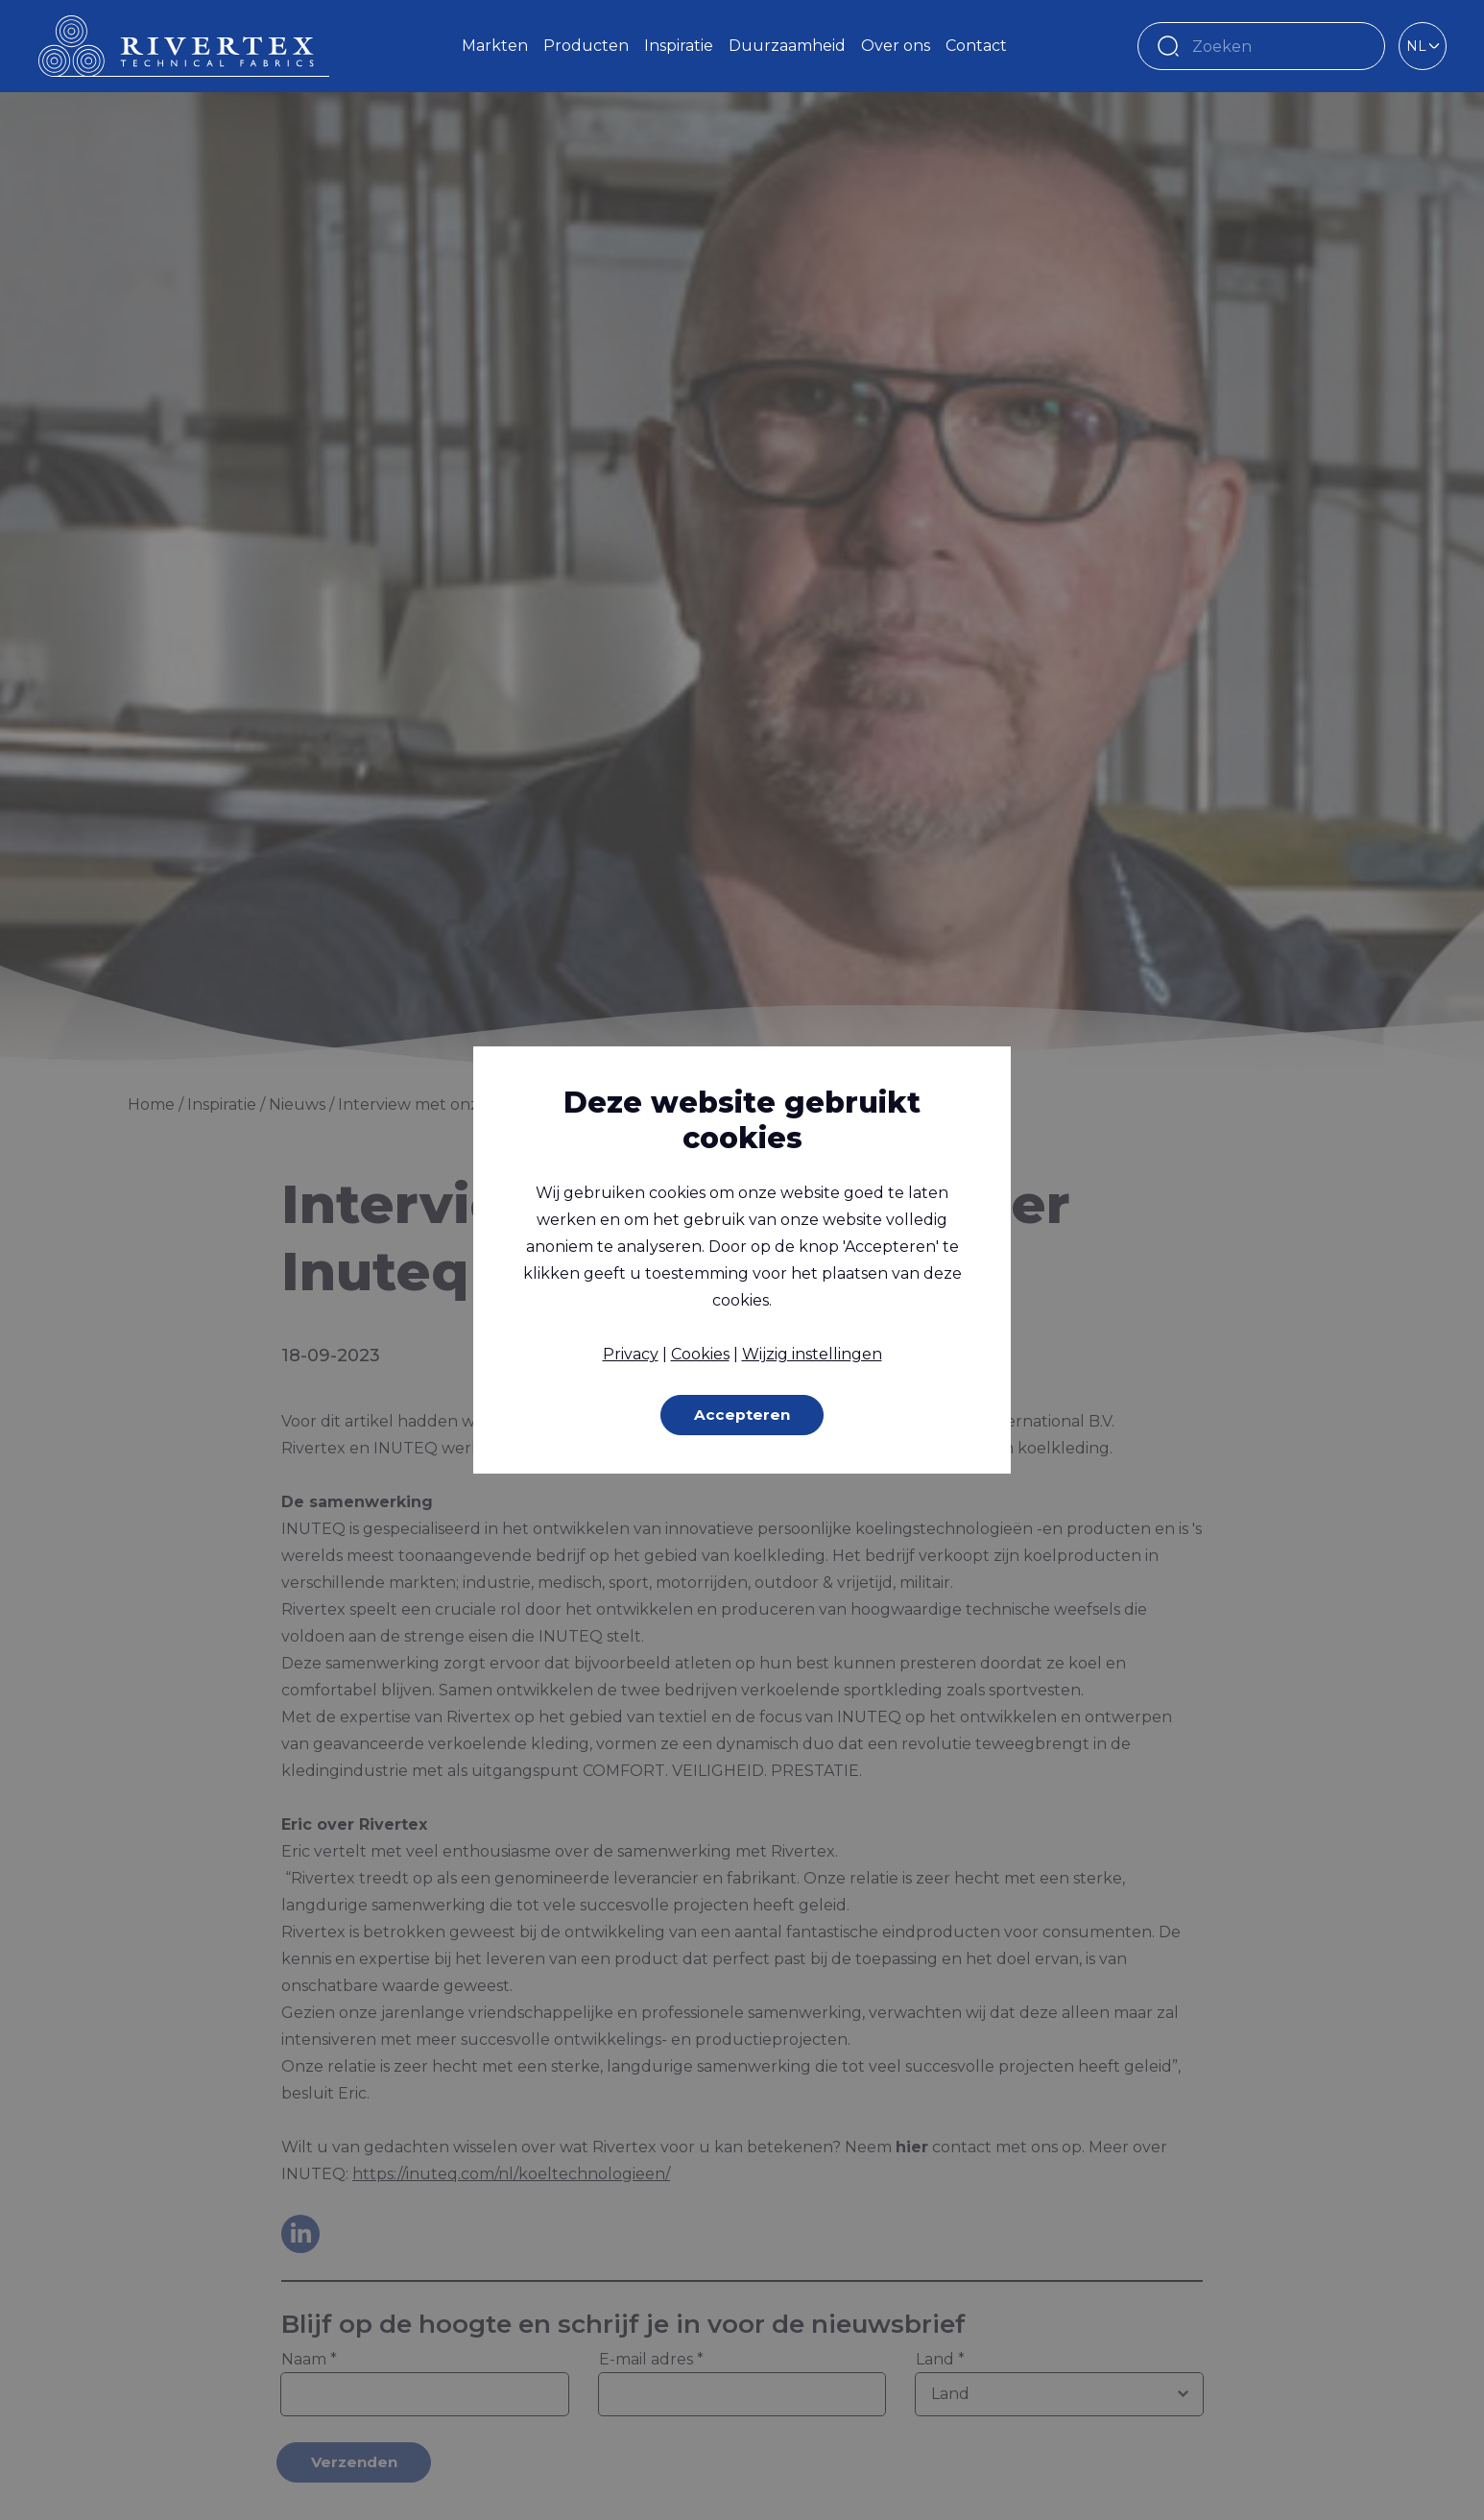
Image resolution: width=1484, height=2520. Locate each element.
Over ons (895, 45)
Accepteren (742, 1414)
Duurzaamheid (787, 45)
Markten (495, 45)
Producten (586, 45)
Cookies (700, 1353)
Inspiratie (678, 45)
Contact (976, 45)
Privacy (630, 1353)
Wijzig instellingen (812, 1353)
